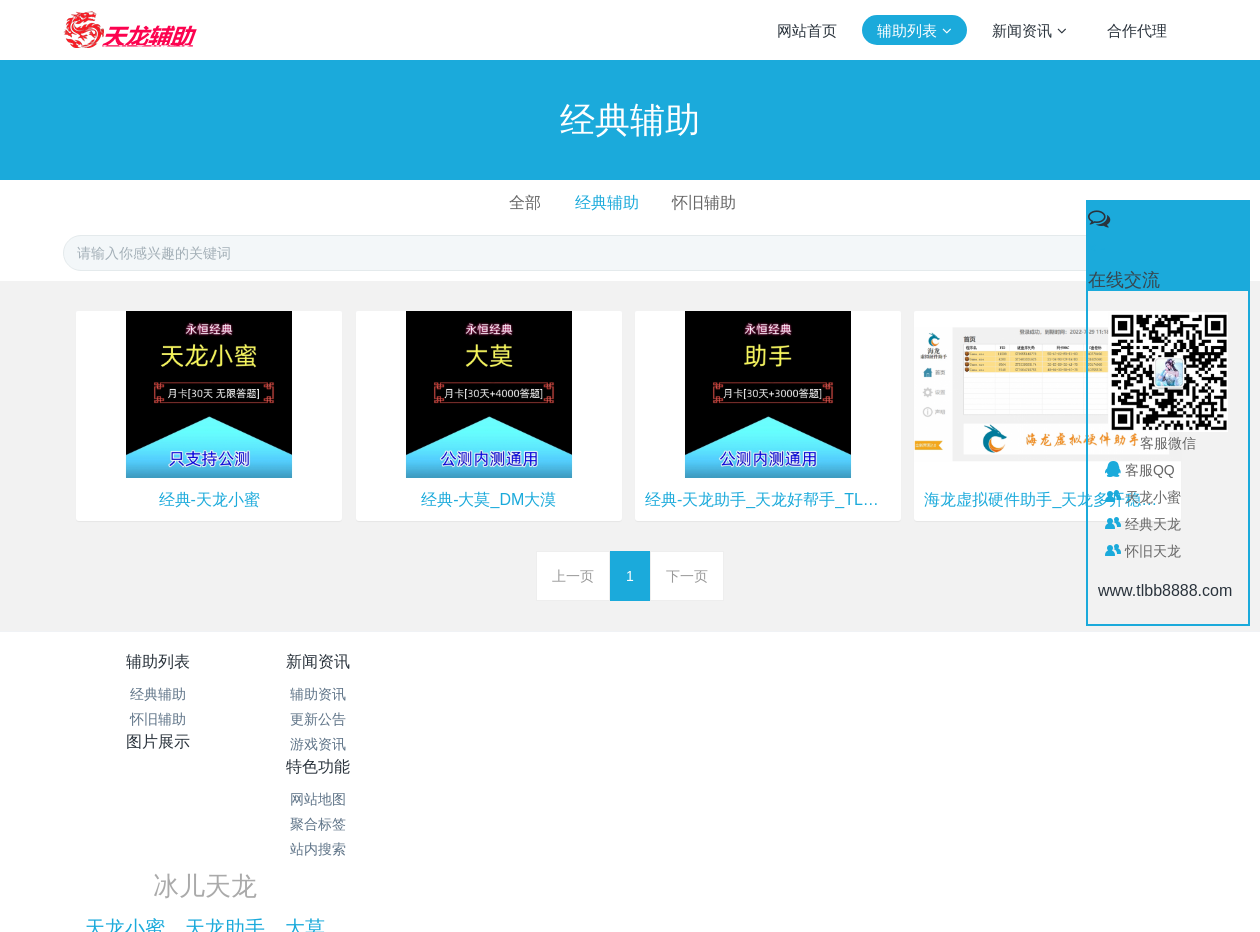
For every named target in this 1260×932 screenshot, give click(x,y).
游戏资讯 (347, 744)
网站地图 (725, 694)
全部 (525, 202)
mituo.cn (755, 889)
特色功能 (725, 661)
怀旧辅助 (704, 202)
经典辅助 (607, 202)
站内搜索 (725, 744)
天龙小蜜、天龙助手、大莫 (961, 717)
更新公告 (347, 719)
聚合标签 (725, 719)
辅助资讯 (347, 694)
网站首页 (807, 30)
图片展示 (536, 661)
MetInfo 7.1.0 (598, 889)
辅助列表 (158, 661)
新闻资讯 (347, 661)
